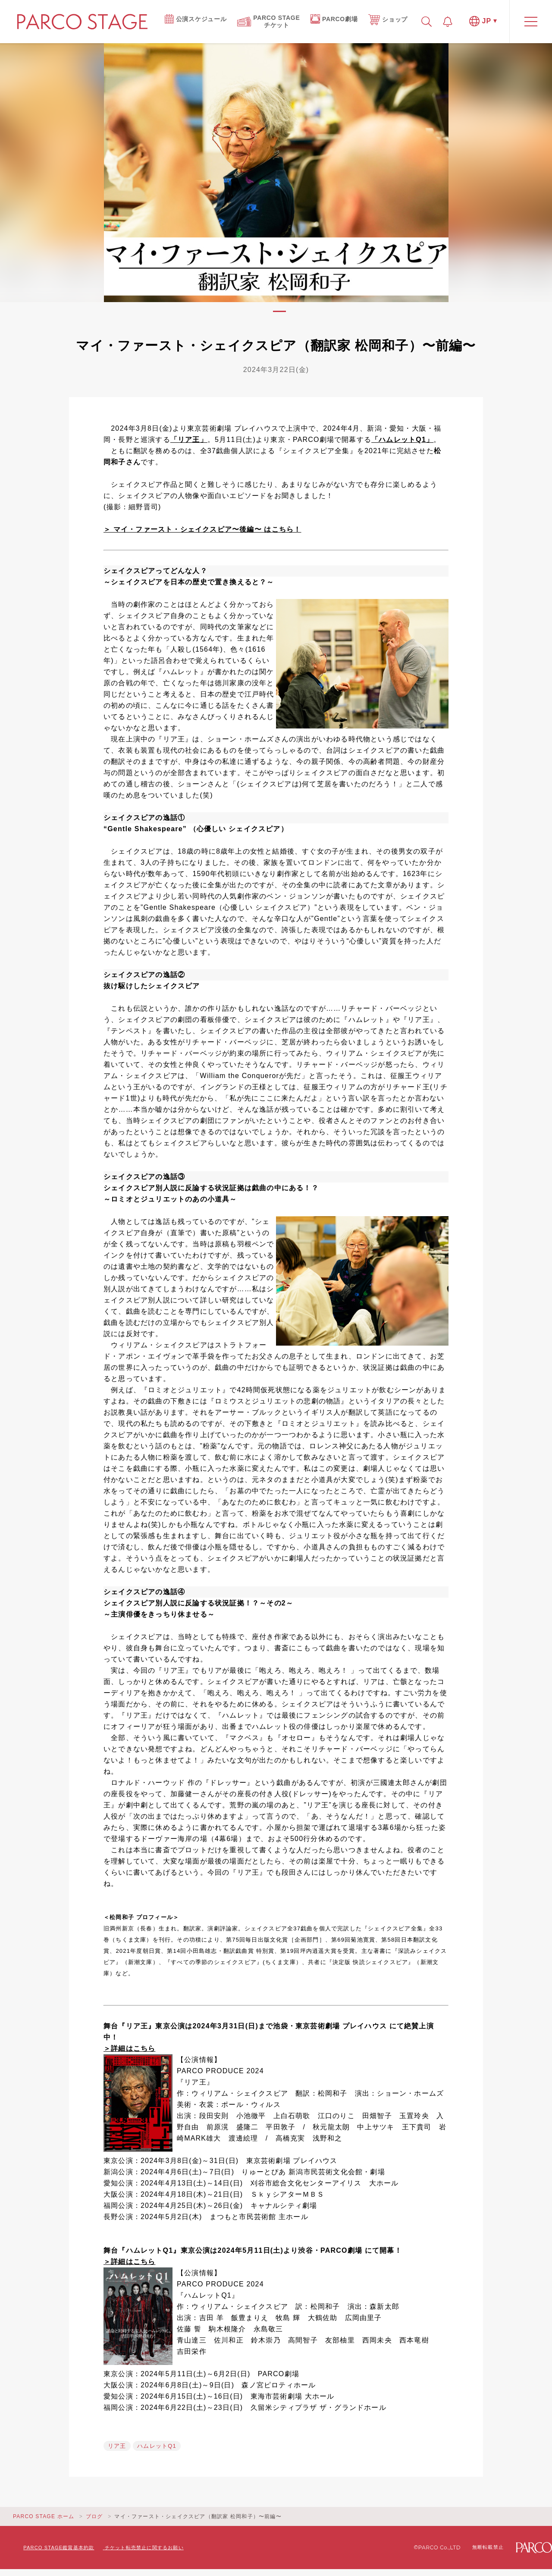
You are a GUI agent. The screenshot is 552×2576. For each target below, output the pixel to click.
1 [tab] (279, 311)
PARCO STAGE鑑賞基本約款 (58, 2547)
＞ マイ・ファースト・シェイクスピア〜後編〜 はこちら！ (202, 529)
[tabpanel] (276, 172)
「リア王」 (188, 439)
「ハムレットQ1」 (402, 439)
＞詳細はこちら (129, 2048)
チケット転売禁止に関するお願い (144, 2547)
